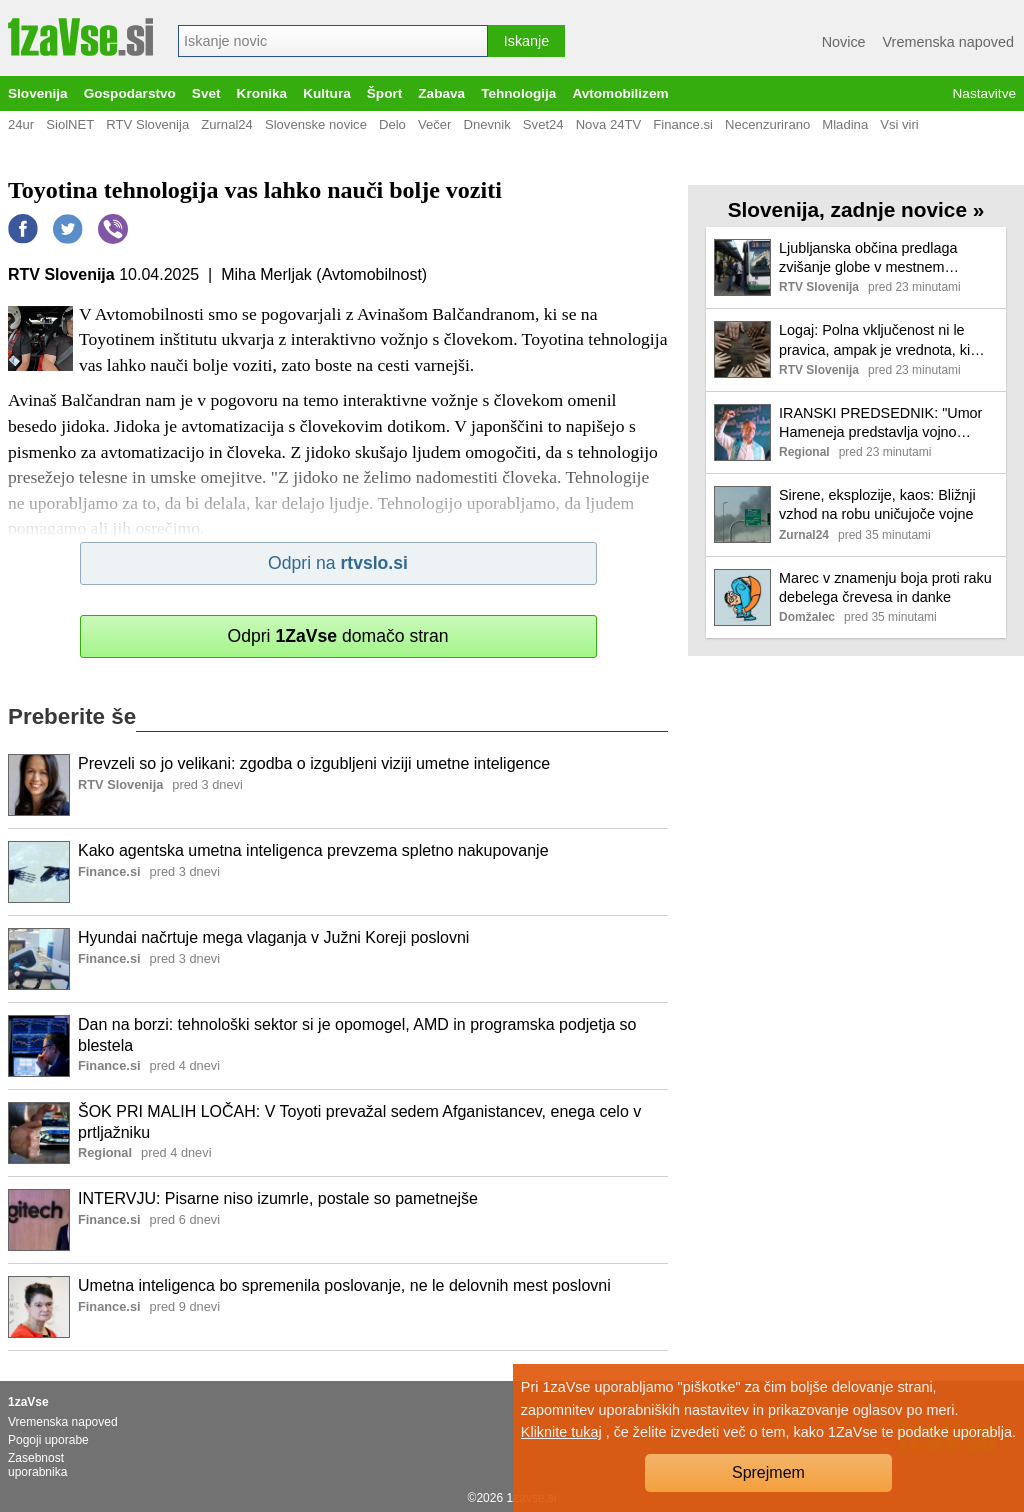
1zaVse (28, 1402)
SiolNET (70, 124)
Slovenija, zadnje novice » (856, 209)
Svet (206, 93)
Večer (435, 124)
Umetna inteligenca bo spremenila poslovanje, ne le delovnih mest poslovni (344, 1285)
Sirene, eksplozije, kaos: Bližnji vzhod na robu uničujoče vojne (877, 504)
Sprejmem (768, 1472)
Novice (844, 42)
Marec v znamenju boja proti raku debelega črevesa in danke (885, 587)
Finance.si (683, 124)
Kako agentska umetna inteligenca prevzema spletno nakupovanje (313, 850)
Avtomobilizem (620, 93)
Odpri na (338, 563)
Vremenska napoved (948, 42)
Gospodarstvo (130, 93)
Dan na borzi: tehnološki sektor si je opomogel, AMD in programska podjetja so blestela (357, 1035)
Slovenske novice (316, 124)
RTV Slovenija (147, 124)
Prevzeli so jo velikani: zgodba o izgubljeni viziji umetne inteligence (314, 763)
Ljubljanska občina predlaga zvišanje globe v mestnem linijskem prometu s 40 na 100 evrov (874, 258)
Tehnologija (518, 93)
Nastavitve (984, 93)
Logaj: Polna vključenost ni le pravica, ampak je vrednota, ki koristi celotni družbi (874, 340)
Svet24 (543, 124)
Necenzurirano (767, 124)
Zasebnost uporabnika (37, 1465)
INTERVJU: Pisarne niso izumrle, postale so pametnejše (278, 1198)
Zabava (441, 93)
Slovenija (38, 93)
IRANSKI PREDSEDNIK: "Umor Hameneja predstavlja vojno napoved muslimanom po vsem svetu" (880, 423)
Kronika (262, 93)
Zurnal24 (227, 124)
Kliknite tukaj (561, 1432)
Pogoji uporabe (48, 1440)
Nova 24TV (609, 124)
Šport (385, 93)
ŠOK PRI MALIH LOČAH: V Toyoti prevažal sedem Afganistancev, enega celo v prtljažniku (359, 1122)
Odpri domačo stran (337, 636)
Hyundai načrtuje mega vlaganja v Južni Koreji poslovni (273, 937)
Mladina (845, 124)
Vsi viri (899, 124)
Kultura (327, 93)
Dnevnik (486, 124)
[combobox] (333, 41)
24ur (21, 124)
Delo (392, 124)
